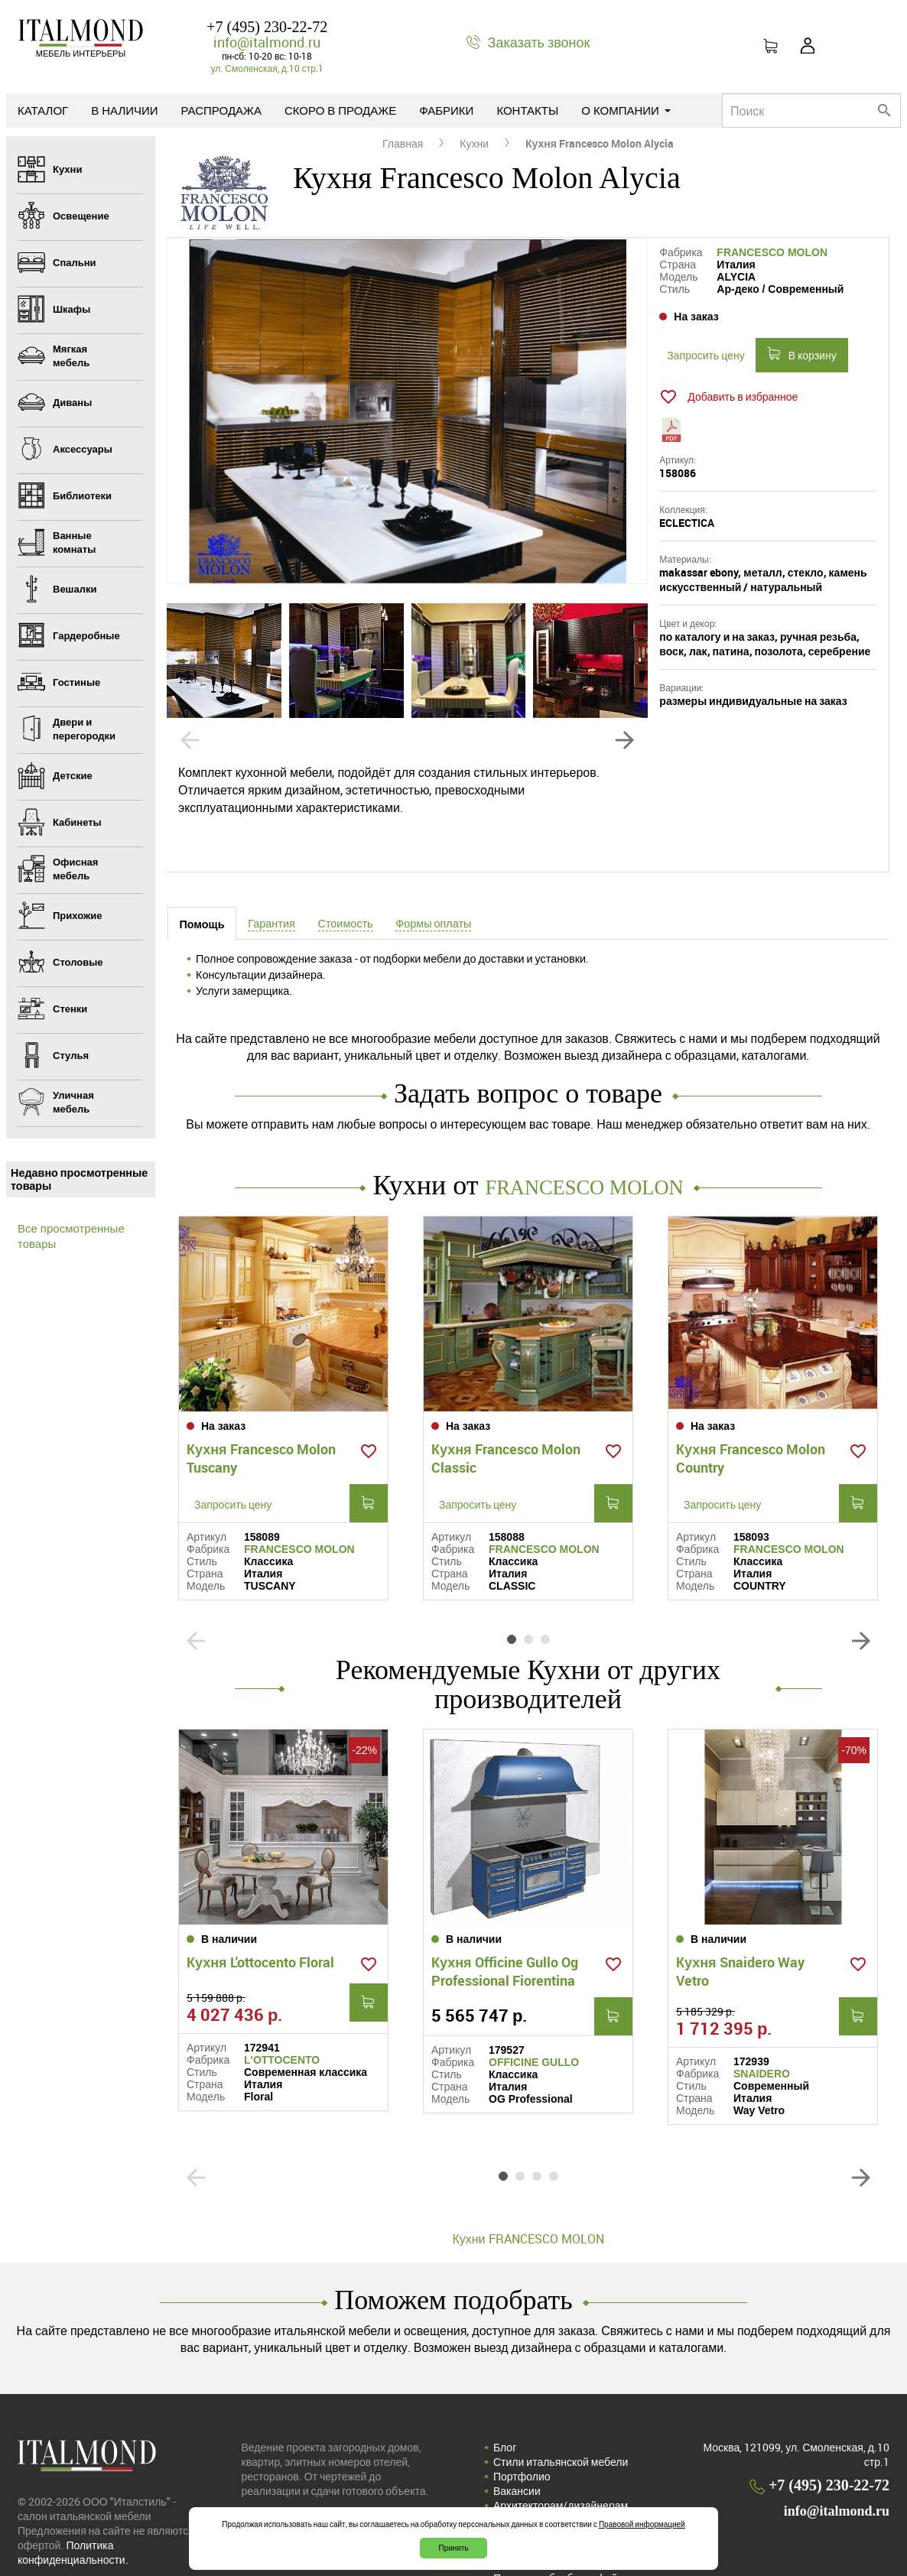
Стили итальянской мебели (560, 2407)
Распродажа (221, 110)
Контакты (527, 110)
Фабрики (446, 110)
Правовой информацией (642, 2524)
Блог (504, 2393)
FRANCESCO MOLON (772, 252)
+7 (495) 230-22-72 (266, 26)
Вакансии (517, 2436)
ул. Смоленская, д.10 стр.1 (267, 68)
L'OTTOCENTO (282, 2005)
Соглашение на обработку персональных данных (558, 2501)
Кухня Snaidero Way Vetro (740, 1917)
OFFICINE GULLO (534, 2008)
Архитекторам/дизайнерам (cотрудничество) (560, 2458)
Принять (453, 2547)
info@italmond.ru (266, 42)
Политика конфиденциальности (572, 2480)
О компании (626, 110)
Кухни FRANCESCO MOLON (527, 2184)
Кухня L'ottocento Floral (260, 1908)
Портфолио (522, 2422)
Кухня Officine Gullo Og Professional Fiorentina (504, 1917)
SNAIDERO (761, 2019)
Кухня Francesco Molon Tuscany (261, 1430)
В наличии (124, 110)
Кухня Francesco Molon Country (750, 1430)
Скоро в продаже (340, 110)
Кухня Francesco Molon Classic (505, 1430)
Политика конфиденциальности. (73, 2498)
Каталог (43, 110)
